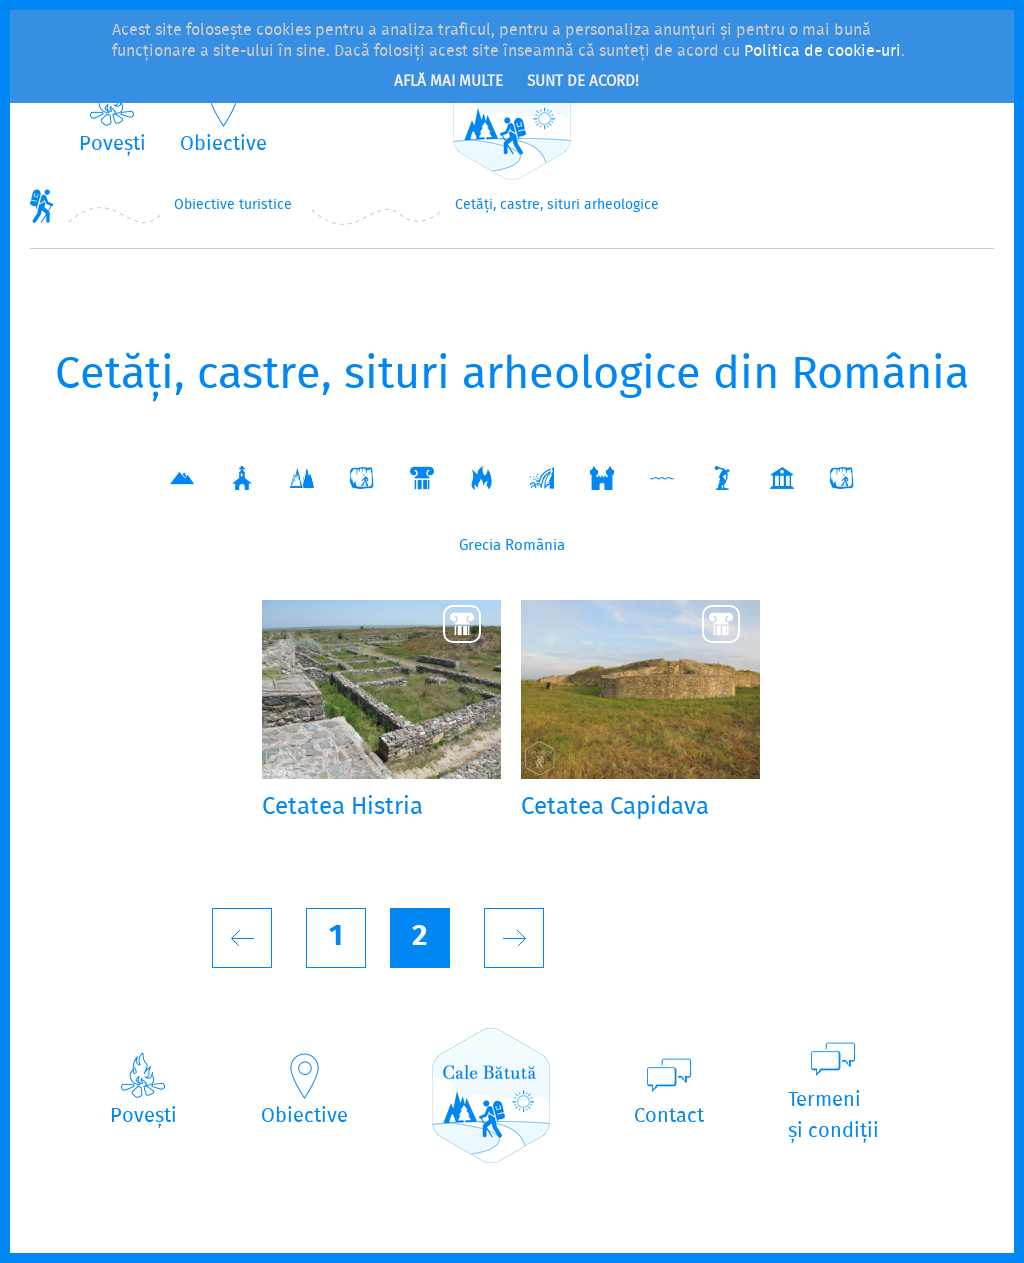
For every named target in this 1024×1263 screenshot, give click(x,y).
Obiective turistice (233, 205)
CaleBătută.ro (512, 112)
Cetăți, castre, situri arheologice (557, 205)
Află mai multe (448, 82)
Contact (669, 1116)
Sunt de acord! (583, 82)
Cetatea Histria (342, 808)
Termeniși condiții (833, 1116)
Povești (112, 144)
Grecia (480, 546)
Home (42, 205)
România (535, 546)
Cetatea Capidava (615, 808)
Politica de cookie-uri (822, 51)
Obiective (223, 144)
